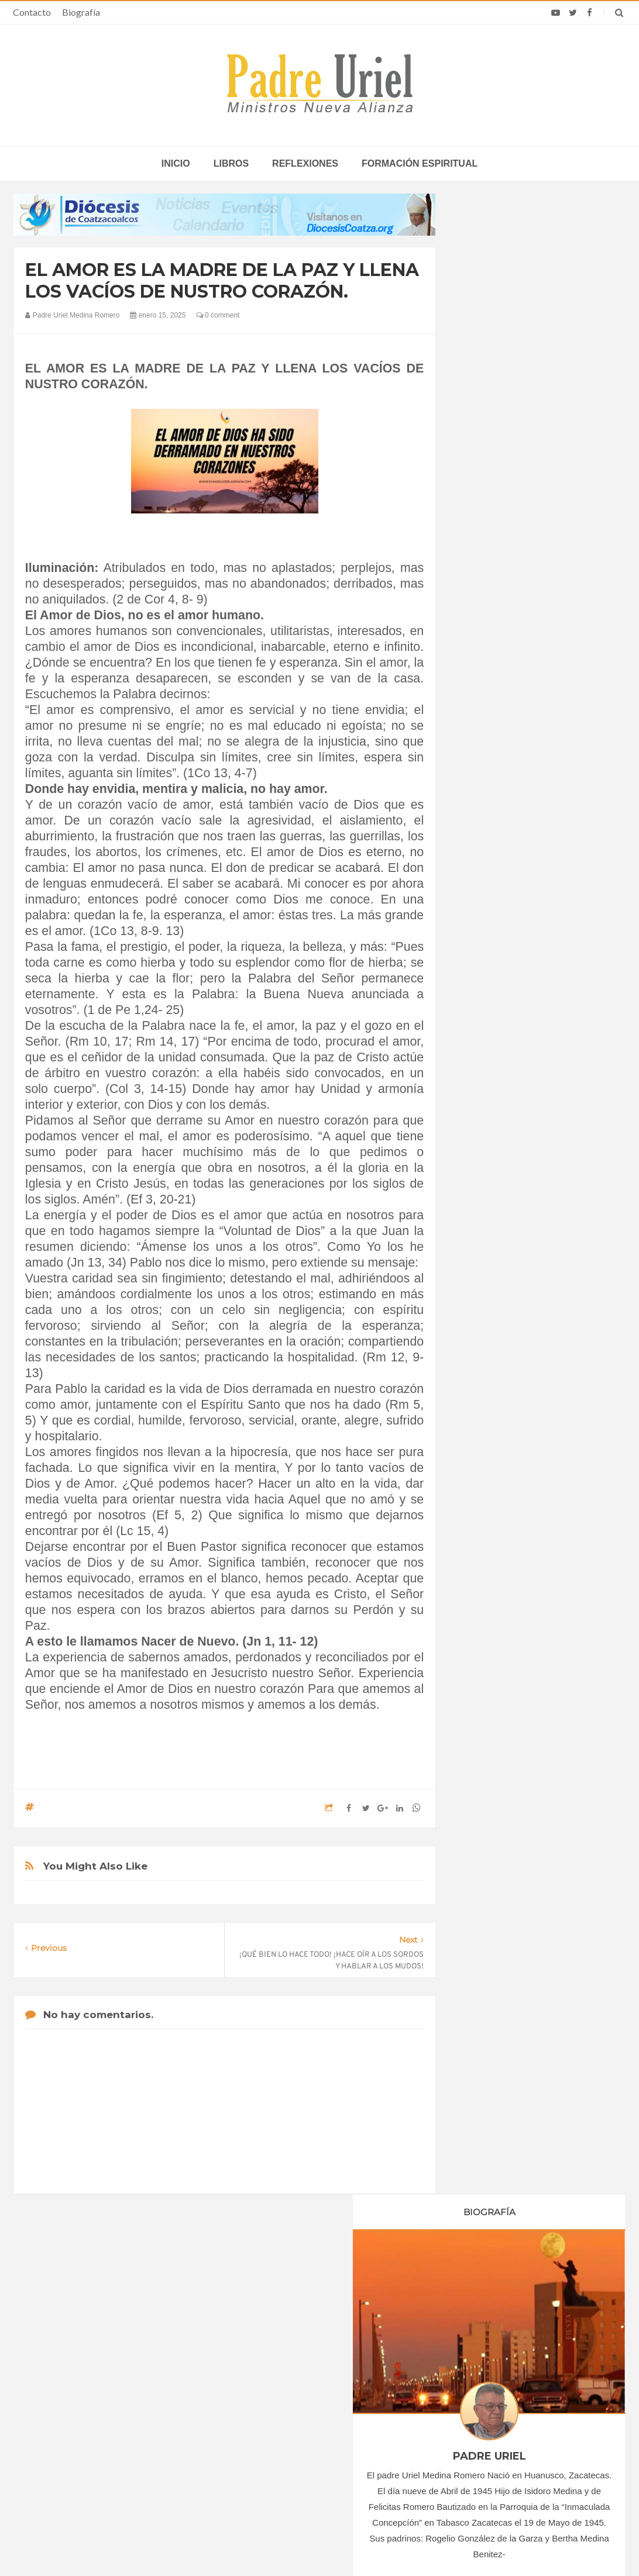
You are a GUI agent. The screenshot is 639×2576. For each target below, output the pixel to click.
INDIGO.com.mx (475, 2544)
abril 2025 (489, 1201)
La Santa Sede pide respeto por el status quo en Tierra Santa (117, 2363)
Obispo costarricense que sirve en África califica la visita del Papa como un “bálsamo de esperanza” (518, 2410)
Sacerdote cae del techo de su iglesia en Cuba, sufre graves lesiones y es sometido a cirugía (514, 2449)
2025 (483, 1139)
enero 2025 (492, 1153)
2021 (483, 1075)
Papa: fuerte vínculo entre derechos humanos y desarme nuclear (116, 2397)
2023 (483, 1107)
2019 (483, 1044)
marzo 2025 (493, 1185)
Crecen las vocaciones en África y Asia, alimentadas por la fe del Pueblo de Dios (303, 2406)
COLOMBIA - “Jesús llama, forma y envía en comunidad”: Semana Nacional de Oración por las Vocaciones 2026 (321, 2367)
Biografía (81, 12)
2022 (483, 1091)
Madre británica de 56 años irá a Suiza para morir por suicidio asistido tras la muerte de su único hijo (518, 2367)
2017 (483, 1011)
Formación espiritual (419, 163)
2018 (483, 1027)
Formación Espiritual (508, 1317)
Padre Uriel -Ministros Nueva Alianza (287, 2544)
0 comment (218, 315)
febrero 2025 (494, 1169)
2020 (483, 1059)
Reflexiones (305, 163)
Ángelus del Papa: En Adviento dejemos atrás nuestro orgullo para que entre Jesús (113, 2431)
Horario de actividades (378, 2287)
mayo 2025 (491, 1217)
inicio (176, 163)
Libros (231, 163)
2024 (483, 1123)
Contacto (32, 12)
